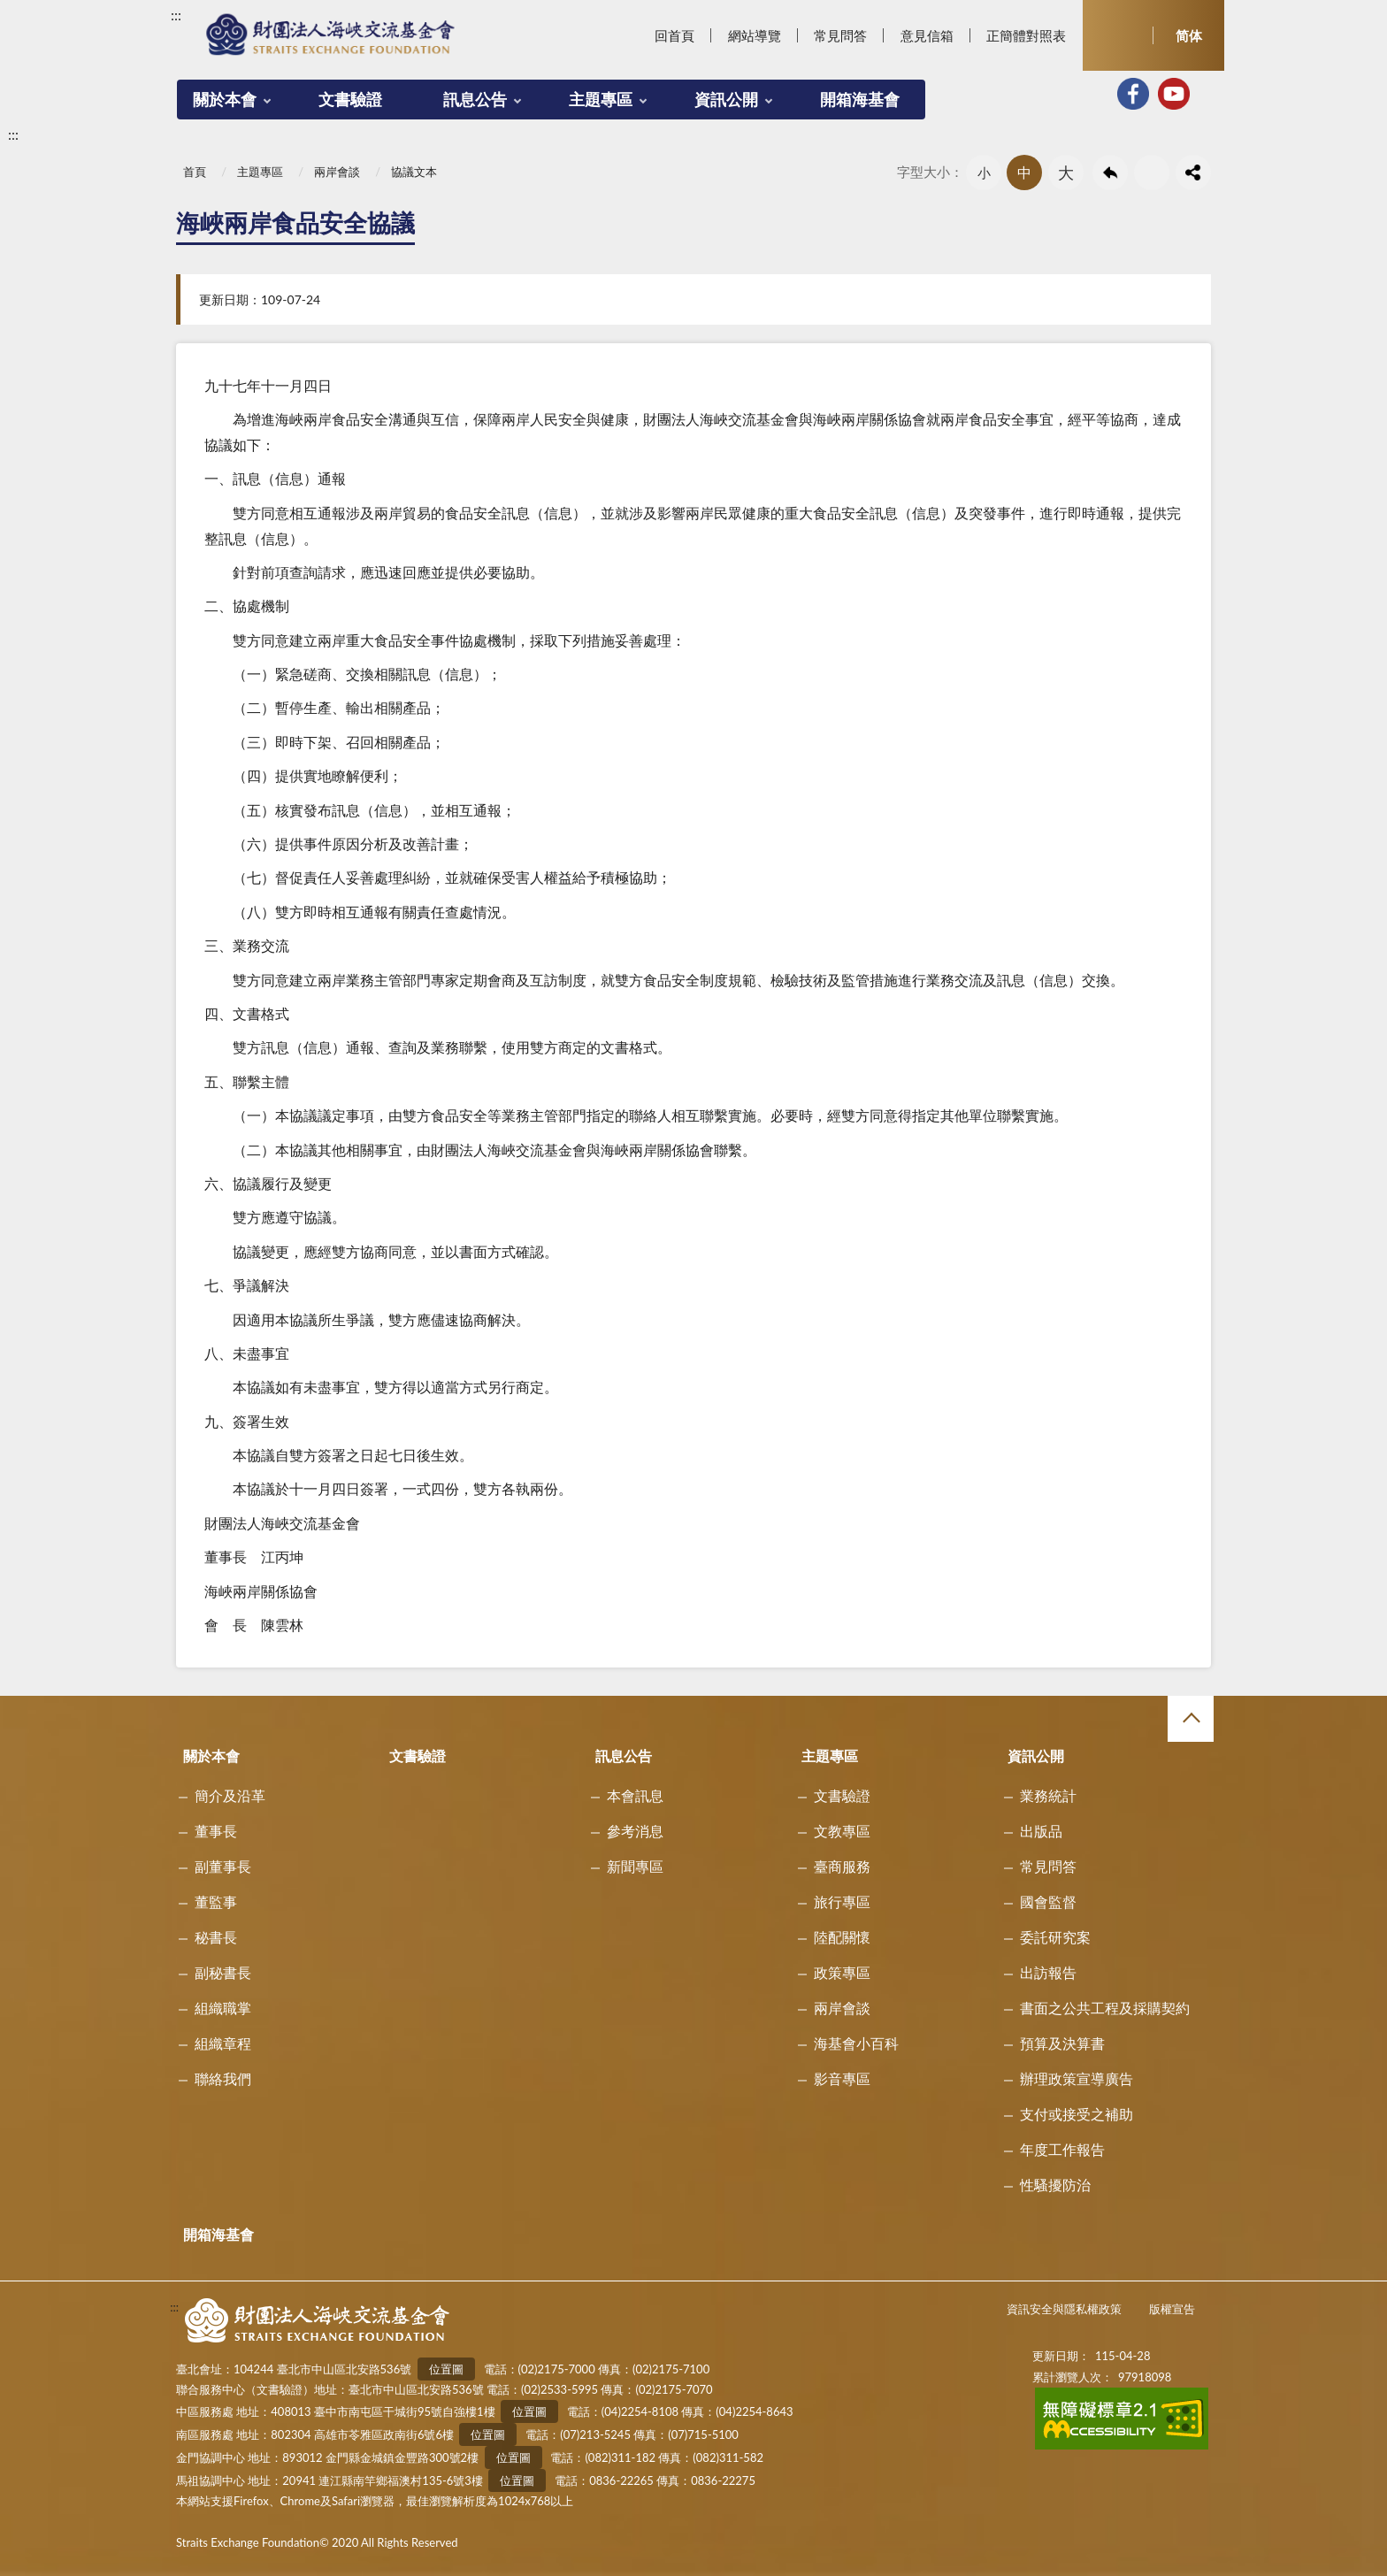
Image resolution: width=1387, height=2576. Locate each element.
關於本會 (225, 99)
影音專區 (842, 2078)
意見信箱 (927, 35)
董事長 (216, 1830)
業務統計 (1048, 1795)
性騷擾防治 (1055, 2184)
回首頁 (674, 35)
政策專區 (842, 1972)
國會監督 (1048, 1901)
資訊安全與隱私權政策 (1064, 2309)
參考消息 (635, 1830)
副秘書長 (223, 1972)
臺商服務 (842, 1866)
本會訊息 (635, 1795)
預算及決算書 (1062, 2043)
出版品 (1041, 1830)
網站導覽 (754, 35)
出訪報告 (1048, 1972)
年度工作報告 (1062, 2149)
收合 (1191, 1719)
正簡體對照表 (1026, 35)
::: (176, 14)
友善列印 (1151, 172)
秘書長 (216, 1936)
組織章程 (223, 2043)
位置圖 (446, 2369)
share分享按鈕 (1193, 172)
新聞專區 (635, 1866)
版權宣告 (1172, 2309)
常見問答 (840, 35)
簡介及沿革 (230, 1795)
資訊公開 (726, 99)
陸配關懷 (842, 1936)
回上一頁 (1110, 172)
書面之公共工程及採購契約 (1105, 2007)
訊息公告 (475, 99)
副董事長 (223, 1866)
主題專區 (600, 99)
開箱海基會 (860, 99)
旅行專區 (842, 1901)
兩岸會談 (337, 172)
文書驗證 (350, 99)
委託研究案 (1055, 1936)
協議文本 (414, 172)
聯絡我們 (223, 2078)
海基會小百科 (856, 2043)
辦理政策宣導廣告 (1076, 2078)
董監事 (216, 1901)
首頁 (194, 172)
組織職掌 (223, 2007)
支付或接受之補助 (1076, 2113)
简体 (1189, 35)
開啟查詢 (1118, 35)
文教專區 (842, 1830)
